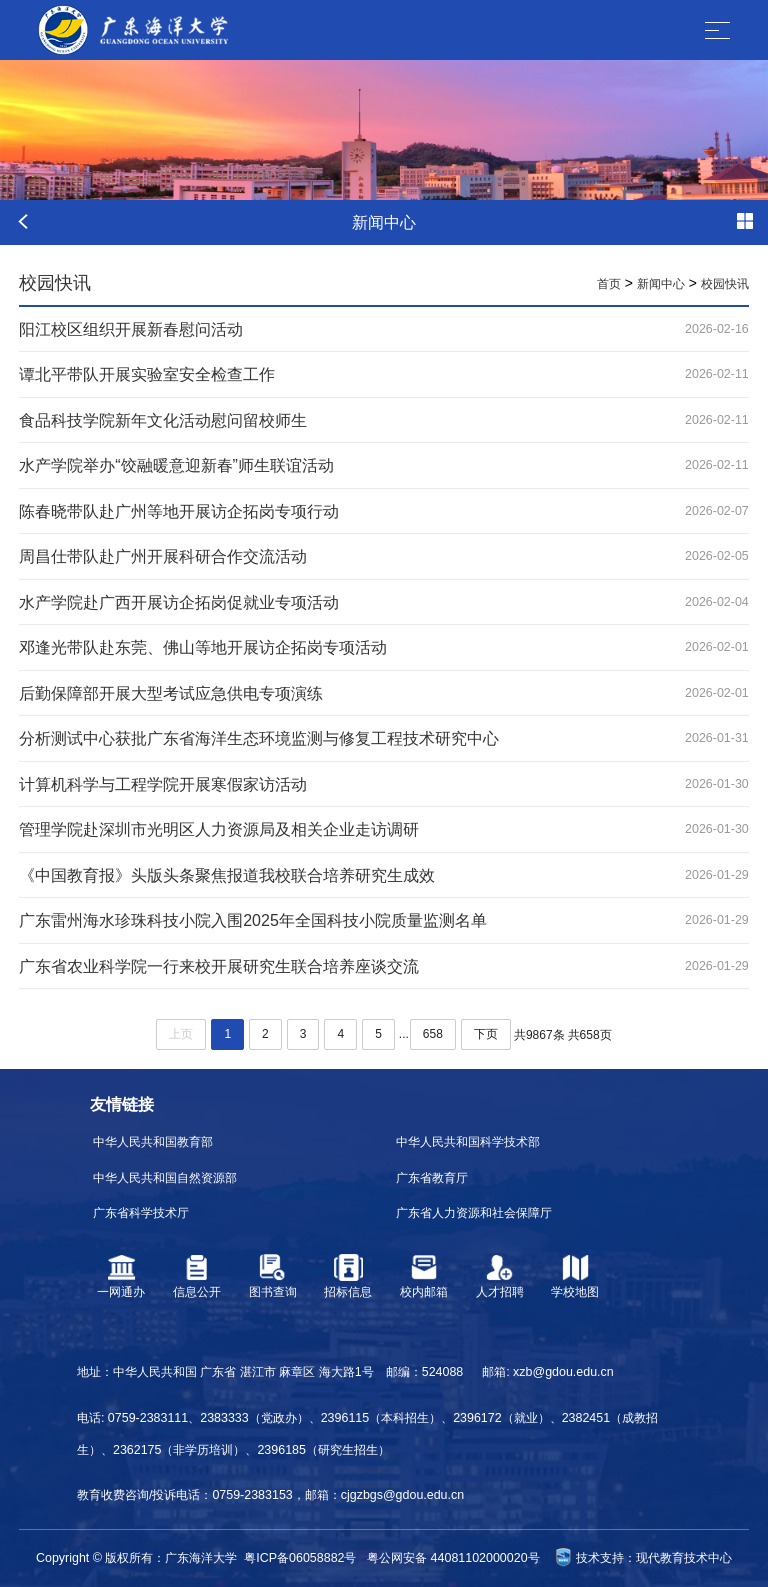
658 (433, 1034)
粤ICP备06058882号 (300, 1558)
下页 (486, 1034)
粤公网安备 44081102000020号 (453, 1558)
